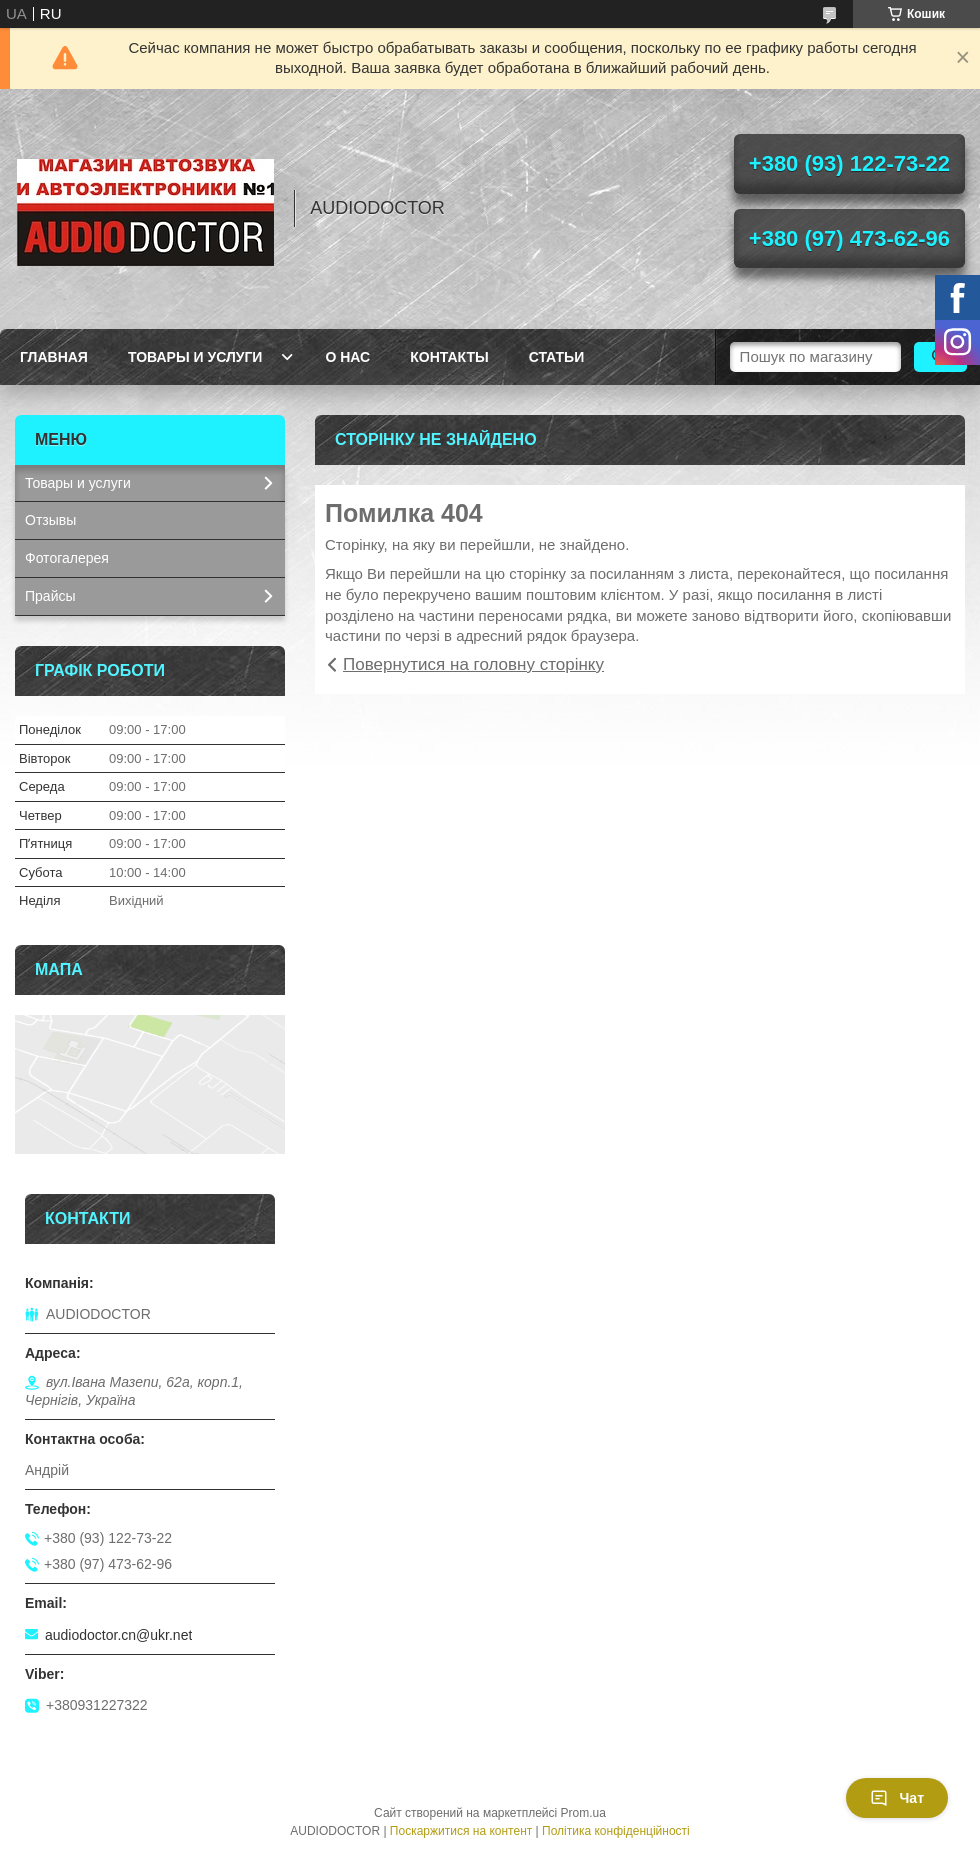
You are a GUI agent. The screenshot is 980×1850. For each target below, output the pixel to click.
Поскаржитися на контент (461, 1831)
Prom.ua (583, 1813)
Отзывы (50, 520)
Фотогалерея (67, 558)
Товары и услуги (195, 357)
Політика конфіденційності (616, 1831)
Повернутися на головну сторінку (473, 664)
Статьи (557, 357)
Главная (54, 357)
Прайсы (50, 596)
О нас (347, 357)
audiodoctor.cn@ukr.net (118, 1635)
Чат (897, 1798)
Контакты (449, 357)
